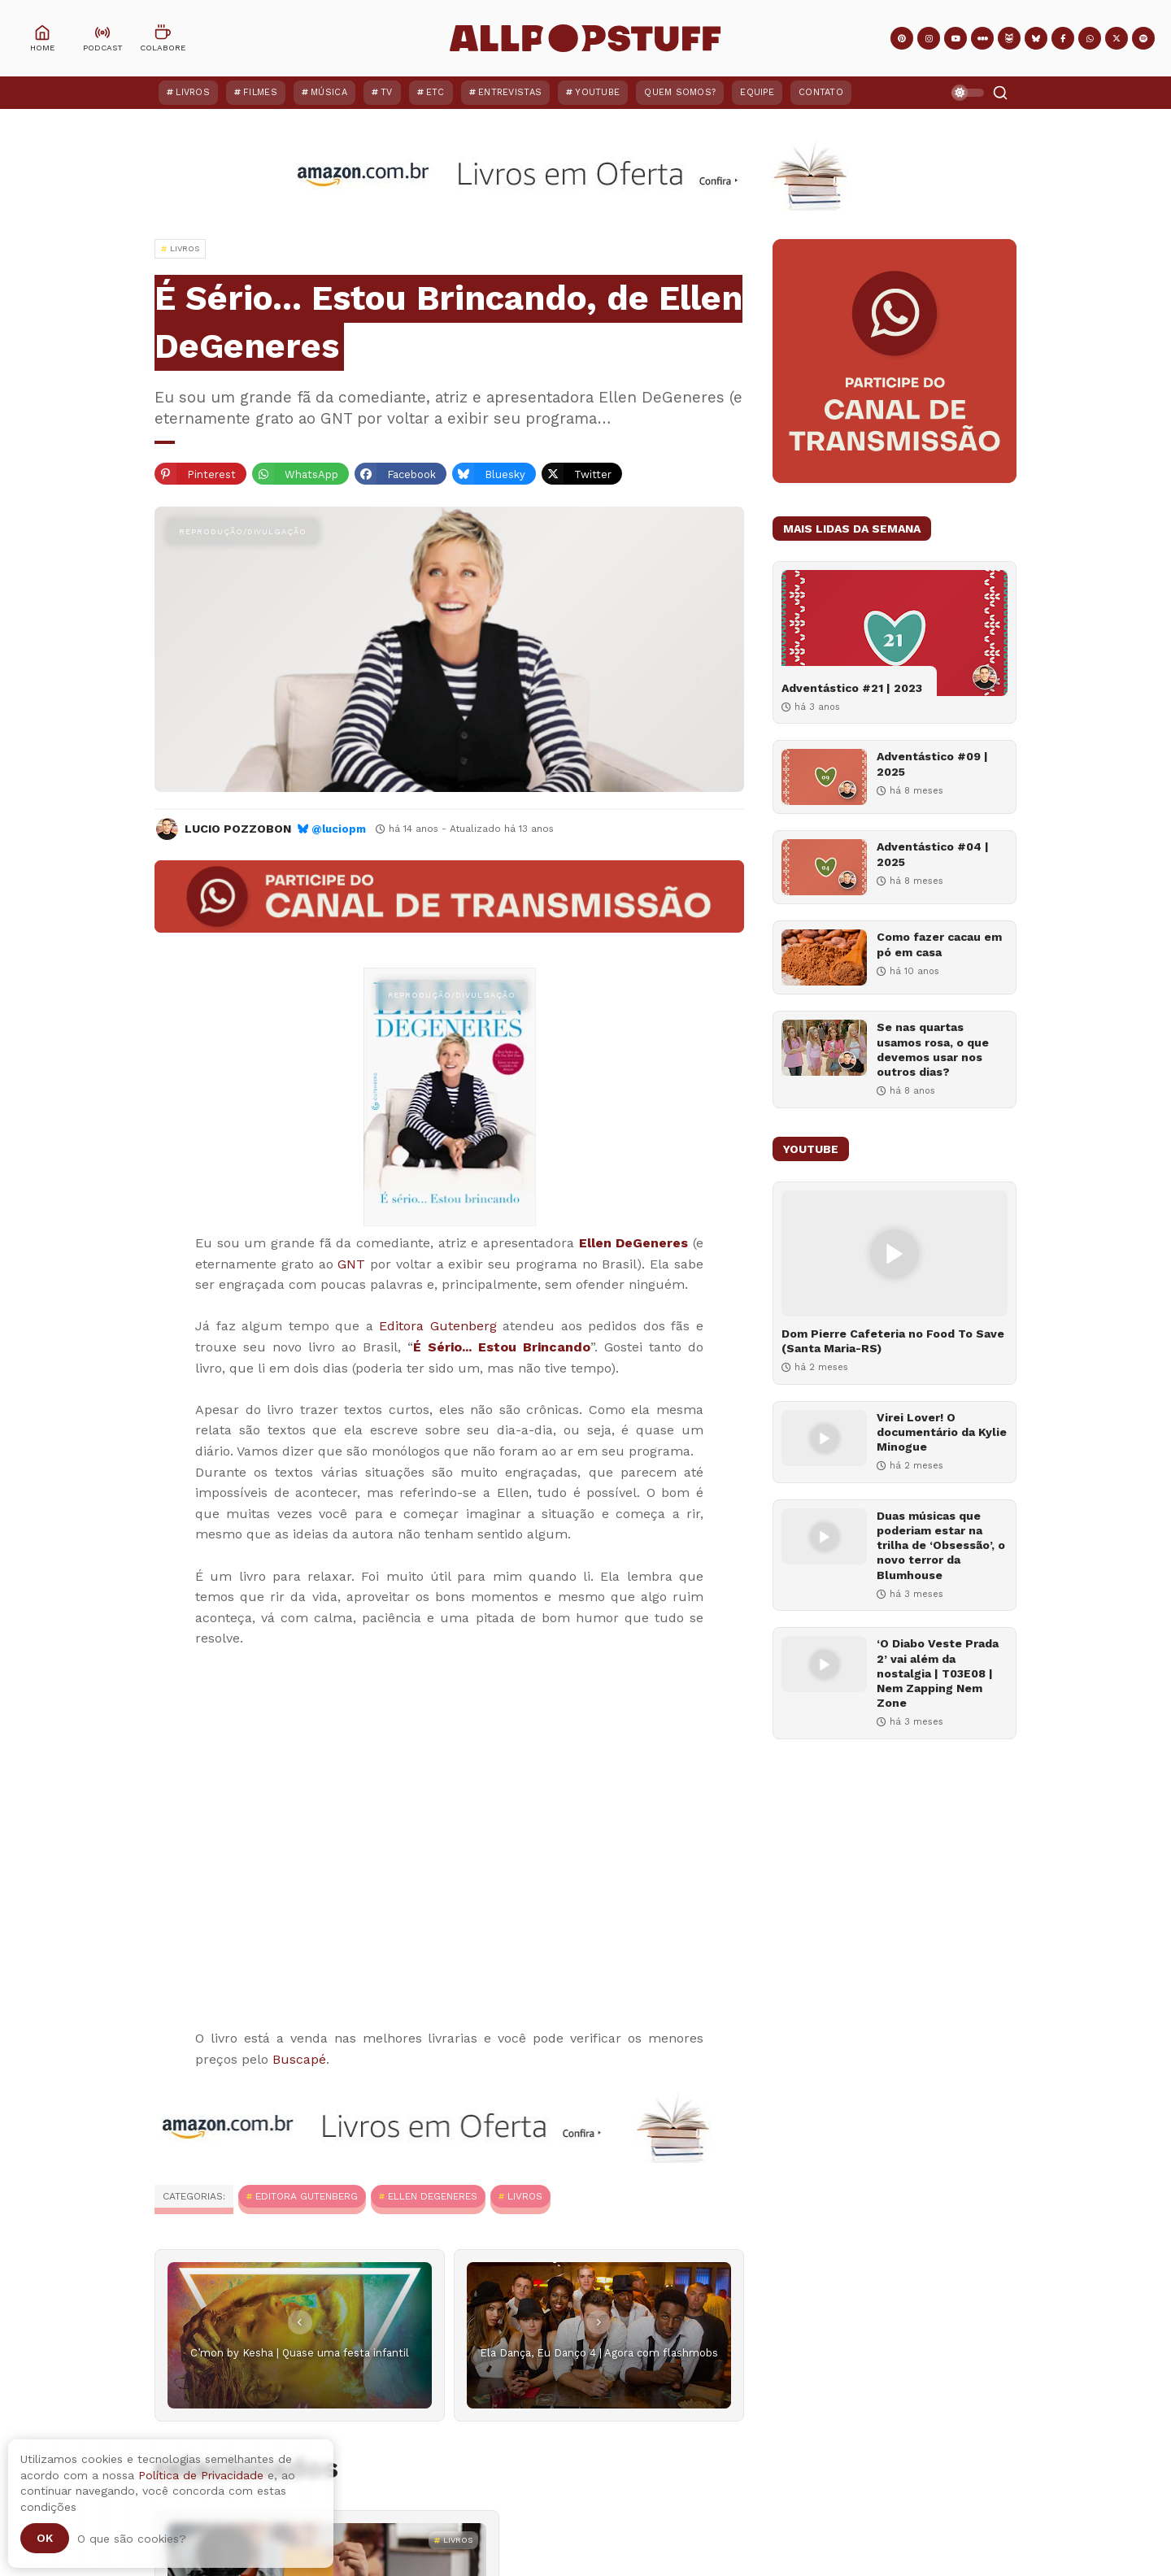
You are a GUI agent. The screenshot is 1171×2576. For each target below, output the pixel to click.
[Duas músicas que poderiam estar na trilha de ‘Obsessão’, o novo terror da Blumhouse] (824, 1536)
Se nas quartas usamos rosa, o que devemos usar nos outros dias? (933, 1049)
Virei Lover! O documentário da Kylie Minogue (942, 1432)
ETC (435, 92)
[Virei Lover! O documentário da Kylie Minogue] (824, 1438)
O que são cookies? (131, 2538)
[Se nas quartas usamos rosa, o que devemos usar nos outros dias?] (824, 1048)
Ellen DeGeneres (634, 1243)
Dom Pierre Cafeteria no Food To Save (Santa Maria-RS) (892, 1341)
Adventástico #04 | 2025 (933, 854)
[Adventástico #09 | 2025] (824, 777)
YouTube (597, 92)
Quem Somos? (680, 92)
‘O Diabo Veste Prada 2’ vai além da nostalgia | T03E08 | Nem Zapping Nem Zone (938, 1673)
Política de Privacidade (200, 2475)
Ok (45, 2537)
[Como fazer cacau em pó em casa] (824, 957)
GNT (351, 1264)
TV (387, 92)
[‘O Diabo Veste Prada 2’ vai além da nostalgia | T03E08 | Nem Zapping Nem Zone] (824, 1664)
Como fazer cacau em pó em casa (939, 944)
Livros (193, 92)
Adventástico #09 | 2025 (932, 763)
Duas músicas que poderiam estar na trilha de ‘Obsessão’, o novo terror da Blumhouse (941, 1545)
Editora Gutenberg (438, 1326)
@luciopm (338, 829)
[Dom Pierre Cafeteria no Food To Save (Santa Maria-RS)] (894, 1253)
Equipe (757, 92)
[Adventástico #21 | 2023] (894, 633)
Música (329, 92)
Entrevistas (510, 92)
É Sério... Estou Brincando (501, 1347)
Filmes (260, 92)
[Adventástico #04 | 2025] (824, 867)
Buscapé (299, 2059)
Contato (821, 92)
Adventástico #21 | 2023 (851, 687)
